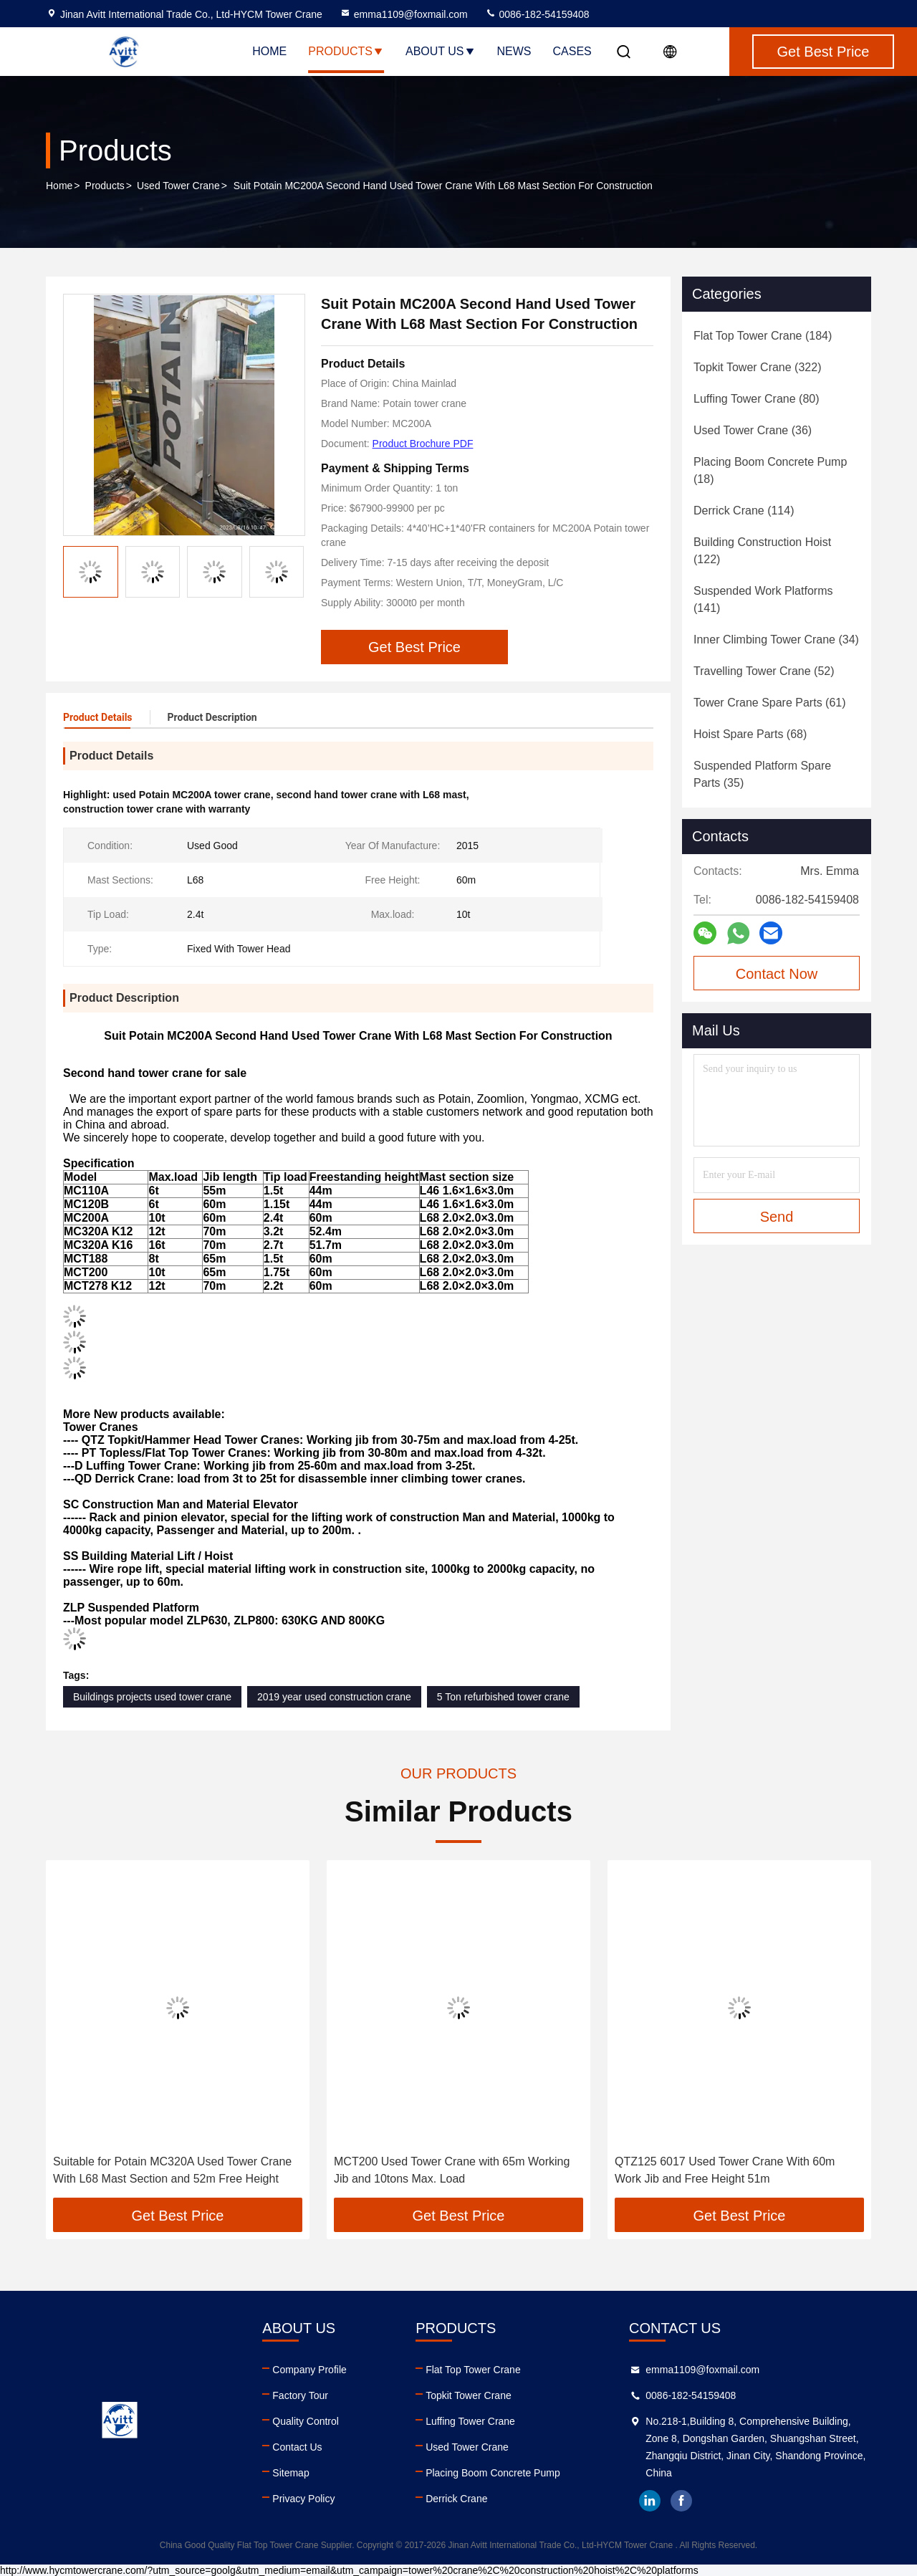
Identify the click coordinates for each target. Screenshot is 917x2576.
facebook (681, 2501)
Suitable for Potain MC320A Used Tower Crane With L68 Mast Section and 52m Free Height (172, 2170)
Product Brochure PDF (423, 443)
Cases (572, 51)
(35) (762, 774)
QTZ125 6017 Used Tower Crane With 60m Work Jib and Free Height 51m (725, 2170)
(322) (757, 367)
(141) (762, 599)
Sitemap (290, 2473)
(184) (762, 336)
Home (269, 51)
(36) (752, 430)
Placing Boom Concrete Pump (493, 2473)
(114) (743, 510)
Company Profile (309, 2369)
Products (346, 51)
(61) (769, 702)
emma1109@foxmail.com (404, 14)
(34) (776, 639)
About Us (440, 51)
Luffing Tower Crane (470, 2421)
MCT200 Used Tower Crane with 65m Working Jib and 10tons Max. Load (452, 2170)
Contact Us (297, 2447)
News (514, 51)
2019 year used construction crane (334, 1697)
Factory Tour (300, 2395)
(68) (750, 734)
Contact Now (777, 974)
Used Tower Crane (178, 185)
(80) (756, 399)
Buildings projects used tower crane (152, 1697)
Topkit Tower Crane (469, 2395)
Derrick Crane (456, 2498)
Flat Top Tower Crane (473, 2369)
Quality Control (305, 2421)
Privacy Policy (303, 2498)
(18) (770, 470)
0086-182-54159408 (537, 14)
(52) (764, 671)
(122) (762, 550)
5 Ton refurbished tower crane (503, 1697)
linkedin (650, 2501)
